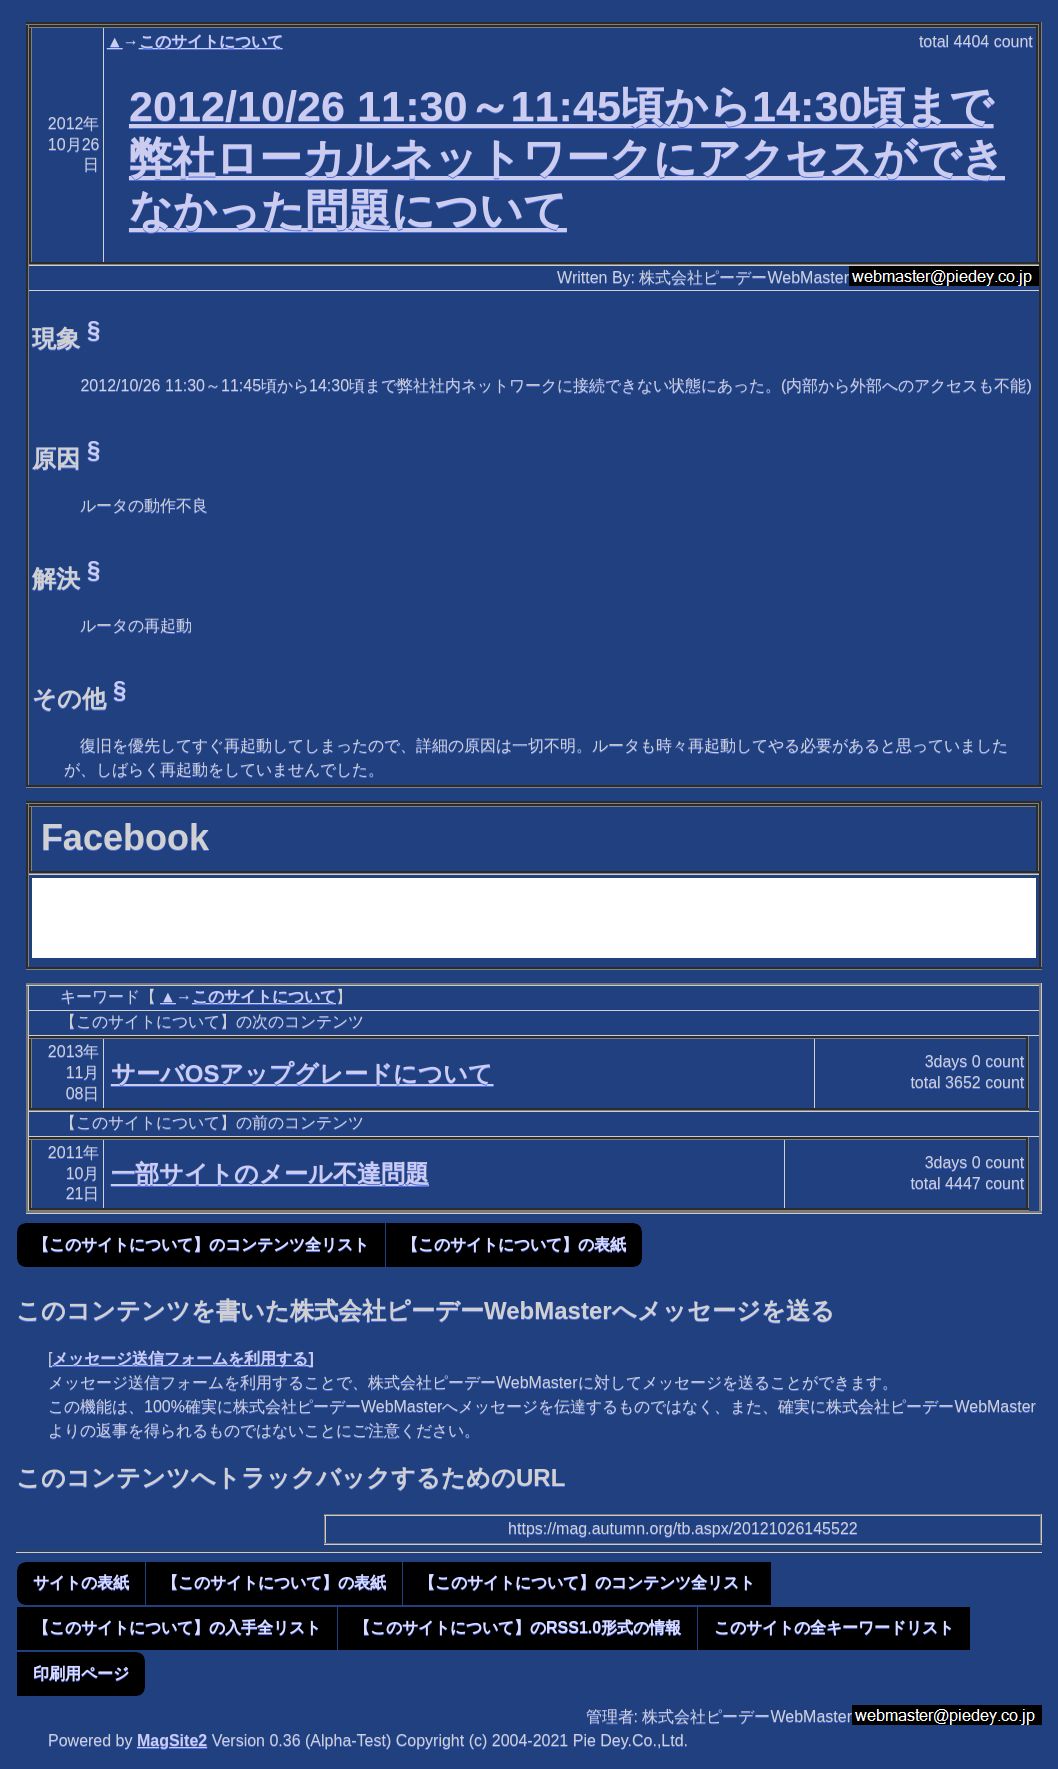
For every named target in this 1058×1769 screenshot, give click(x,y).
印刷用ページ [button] (81, 1673)
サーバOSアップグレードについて (302, 1073)
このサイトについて (211, 41)
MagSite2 (172, 1740)
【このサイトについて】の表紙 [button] (514, 1244)
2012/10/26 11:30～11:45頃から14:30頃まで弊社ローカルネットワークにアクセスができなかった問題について (567, 158)
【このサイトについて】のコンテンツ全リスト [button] (201, 1244)
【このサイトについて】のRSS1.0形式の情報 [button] (517, 1627)
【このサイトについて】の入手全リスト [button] (177, 1627)
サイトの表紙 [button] (81, 1582)
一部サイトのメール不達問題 (270, 1173)
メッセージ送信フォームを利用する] (182, 1358)
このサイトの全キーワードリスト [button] (834, 1627)
